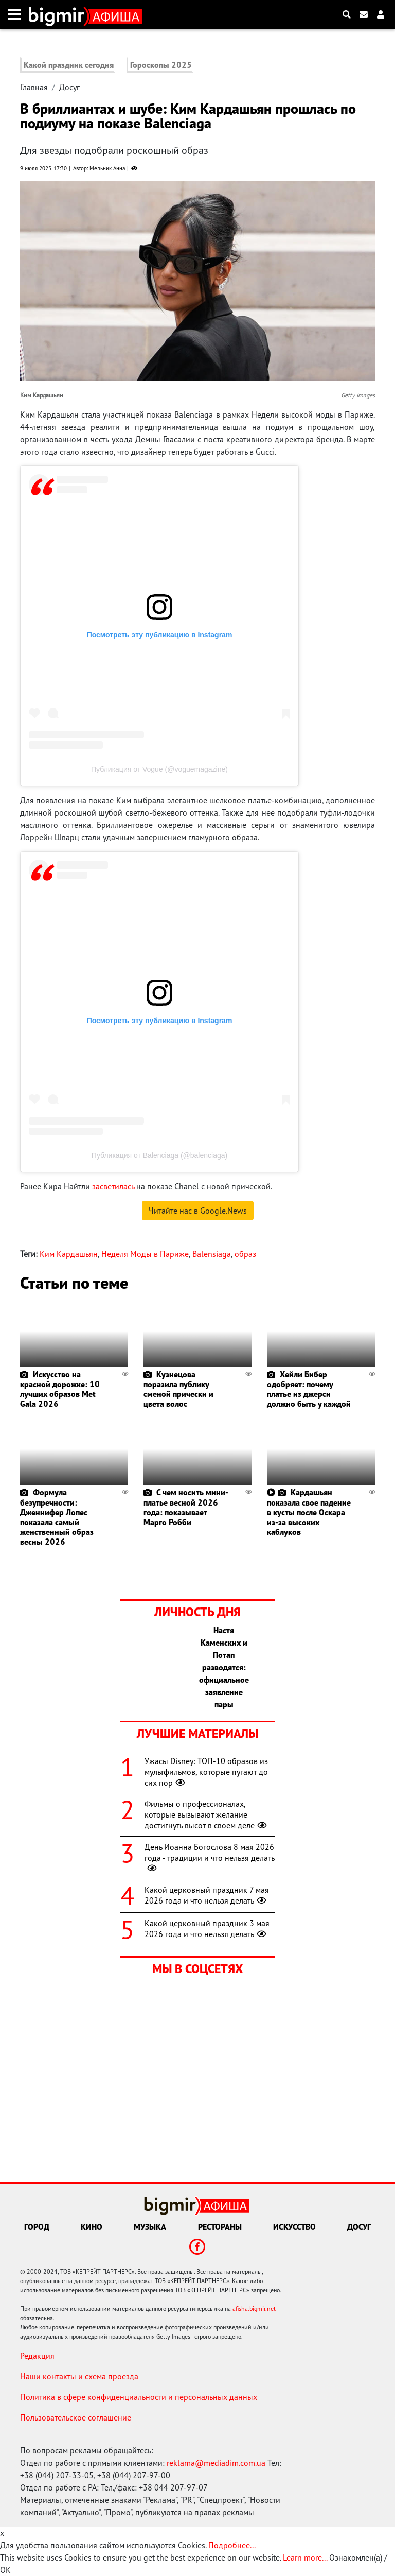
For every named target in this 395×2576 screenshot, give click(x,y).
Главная (34, 87)
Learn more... (305, 2557)
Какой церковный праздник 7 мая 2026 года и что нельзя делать (207, 1895)
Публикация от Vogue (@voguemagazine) (159, 769)
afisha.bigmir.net (254, 2308)
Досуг (69, 87)
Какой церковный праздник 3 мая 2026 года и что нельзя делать (207, 1928)
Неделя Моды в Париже (145, 1254)
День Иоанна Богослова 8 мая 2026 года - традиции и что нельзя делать (210, 1858)
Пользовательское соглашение (75, 2417)
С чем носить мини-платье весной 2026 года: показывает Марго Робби (185, 1507)
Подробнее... (232, 2545)
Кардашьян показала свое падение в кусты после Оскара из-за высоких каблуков (309, 1512)
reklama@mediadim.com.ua (216, 2463)
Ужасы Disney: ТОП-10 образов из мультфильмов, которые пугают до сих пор (206, 1772)
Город (36, 2227)
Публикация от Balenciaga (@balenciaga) (159, 1155)
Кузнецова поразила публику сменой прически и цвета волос (178, 1389)
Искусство (294, 2227)
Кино (91, 2227)
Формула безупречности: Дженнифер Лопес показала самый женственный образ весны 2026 (57, 1517)
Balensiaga (211, 1254)
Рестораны (220, 2227)
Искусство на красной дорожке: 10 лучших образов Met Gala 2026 (60, 1389)
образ (245, 1254)
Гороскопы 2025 (161, 65)
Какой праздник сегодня (69, 65)
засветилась (113, 1186)
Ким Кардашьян (69, 1254)
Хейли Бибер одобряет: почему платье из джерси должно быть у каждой (309, 1389)
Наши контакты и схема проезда (79, 2376)
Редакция (37, 2355)
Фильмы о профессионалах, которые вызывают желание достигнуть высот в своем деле (207, 1814)
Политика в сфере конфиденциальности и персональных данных (138, 2397)
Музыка (150, 2227)
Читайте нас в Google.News (198, 1210)
